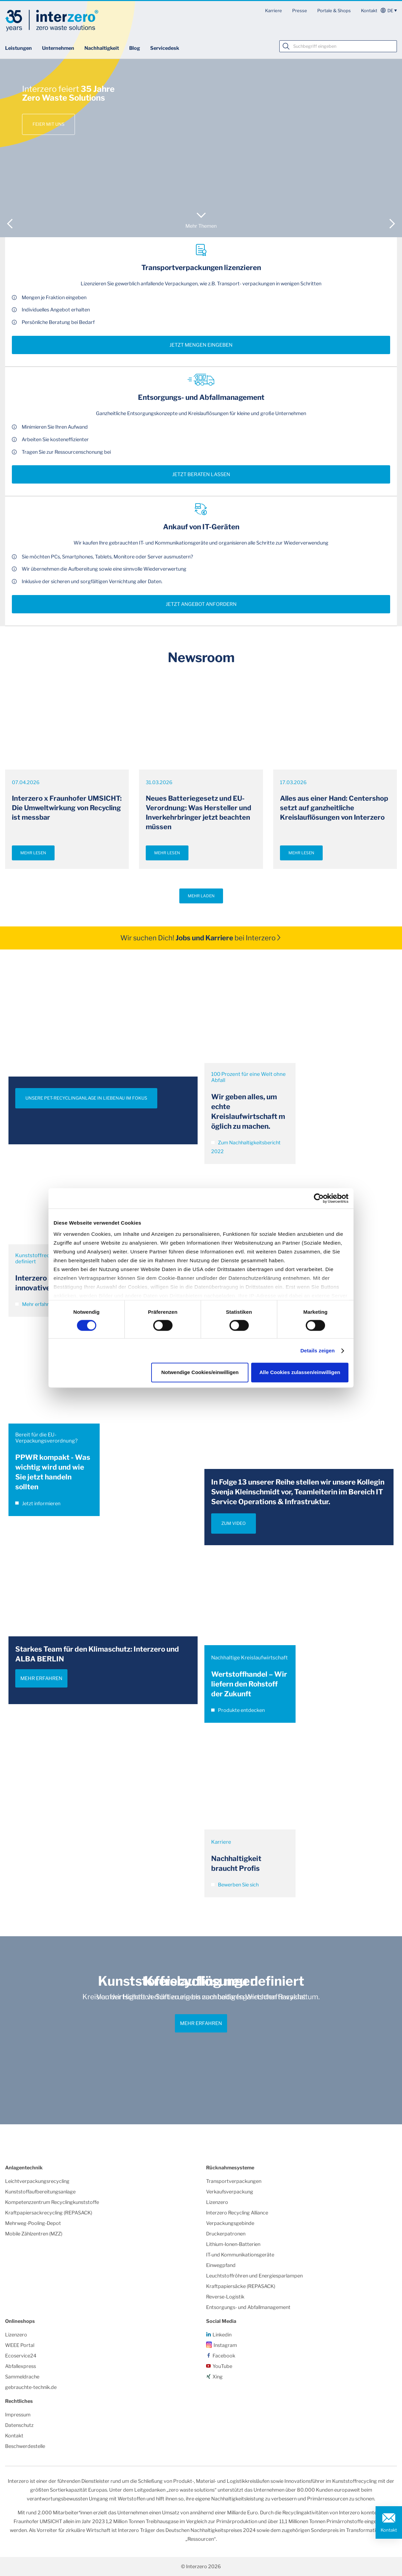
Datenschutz (19, 2425)
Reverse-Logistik (225, 2297)
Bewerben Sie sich (235, 1885)
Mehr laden (201, 896)
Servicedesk (164, 48)
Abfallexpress (20, 2366)
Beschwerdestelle (25, 2446)
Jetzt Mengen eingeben (201, 345)
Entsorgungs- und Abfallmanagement (248, 2307)
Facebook (224, 2356)
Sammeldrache (22, 2377)
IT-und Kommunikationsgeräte (240, 2255)
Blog (134, 48)
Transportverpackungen (233, 2181)
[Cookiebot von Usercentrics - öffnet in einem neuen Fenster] (318, 1198)
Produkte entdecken (238, 1710)
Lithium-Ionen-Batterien (233, 2244)
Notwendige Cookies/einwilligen (200, 1372)
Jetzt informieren (37, 1503)
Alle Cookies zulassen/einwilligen (299, 1372)
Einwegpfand (221, 2265)
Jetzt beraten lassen (201, 474)
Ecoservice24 (20, 2356)
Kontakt (369, 10)
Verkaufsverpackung (229, 2192)
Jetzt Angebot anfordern (201, 604)
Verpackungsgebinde (230, 2223)
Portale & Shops (334, 10)
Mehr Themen (201, 226)
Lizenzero (217, 2202)
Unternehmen (58, 48)
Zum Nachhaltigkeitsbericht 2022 (246, 1147)
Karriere (273, 10)
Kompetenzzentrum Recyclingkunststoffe (52, 2202)
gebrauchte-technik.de (31, 2387)
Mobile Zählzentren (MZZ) (33, 2234)
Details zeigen (317, 1350)
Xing (218, 2377)
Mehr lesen (33, 853)
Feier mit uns (48, 124)
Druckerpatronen (225, 2234)
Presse (299, 10)
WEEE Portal (19, 2345)
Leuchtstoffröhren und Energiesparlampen (254, 2276)
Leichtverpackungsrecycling (37, 2181)
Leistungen (18, 48)
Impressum (18, 2415)
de (390, 10)
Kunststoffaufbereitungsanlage (40, 2192)
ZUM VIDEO (233, 1523)
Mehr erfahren (34, 1304)
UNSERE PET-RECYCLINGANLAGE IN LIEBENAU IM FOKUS (86, 1098)
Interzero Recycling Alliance (237, 2213)
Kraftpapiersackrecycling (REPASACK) (48, 2213)
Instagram (225, 2345)
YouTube (222, 2366)
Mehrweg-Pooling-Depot (33, 2223)
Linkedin (222, 2335)
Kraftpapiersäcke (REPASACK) (240, 2286)
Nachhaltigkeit (101, 48)
